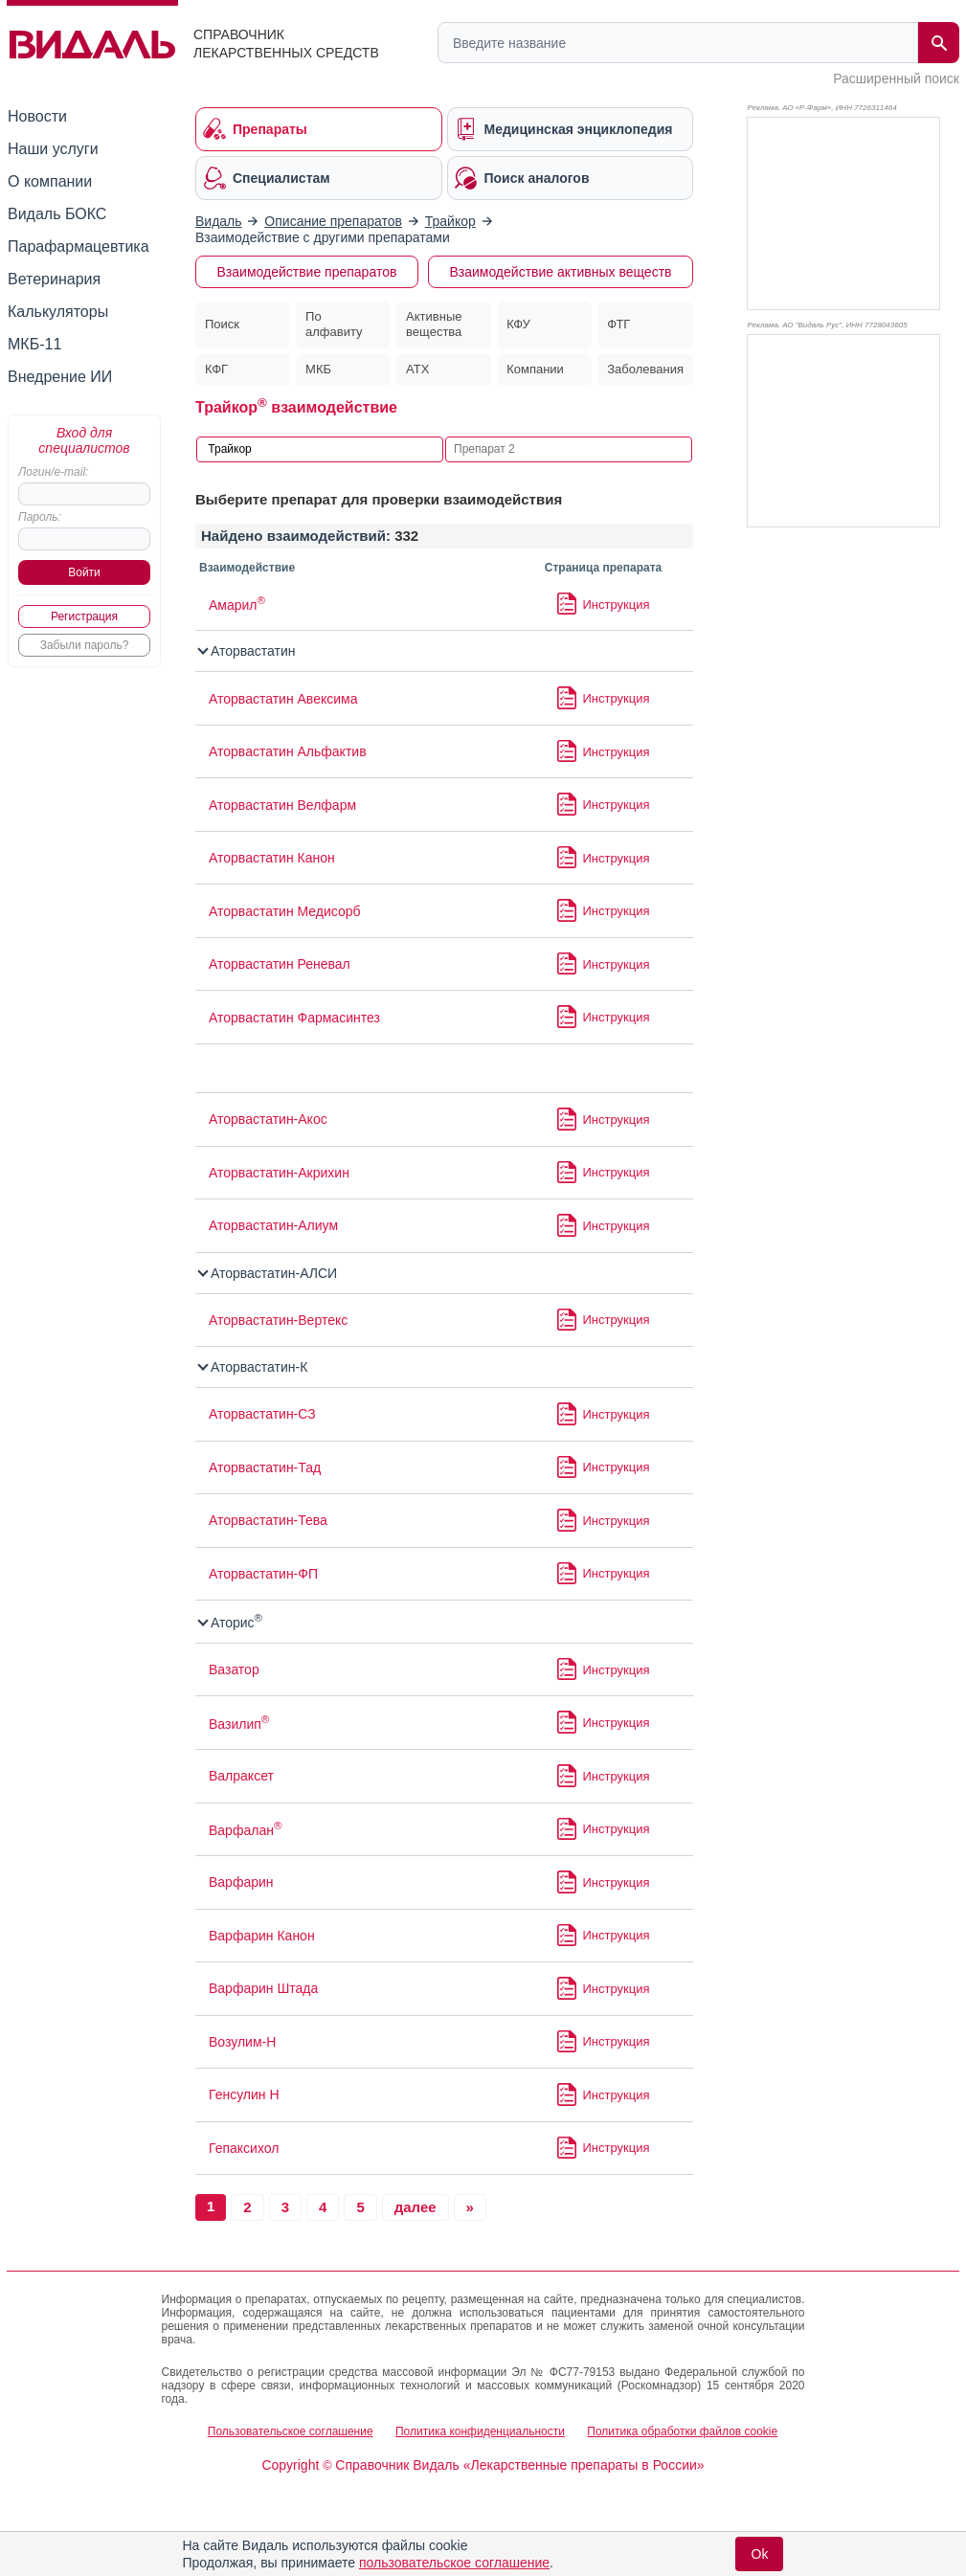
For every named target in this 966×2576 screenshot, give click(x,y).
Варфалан (245, 1830)
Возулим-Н (242, 2042)
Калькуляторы (58, 311)
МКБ (318, 369)
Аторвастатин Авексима (283, 698)
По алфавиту (334, 324)
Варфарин (241, 1882)
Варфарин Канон (262, 1935)
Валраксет (241, 1775)
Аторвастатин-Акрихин (279, 1172)
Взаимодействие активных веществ (560, 272)
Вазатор (234, 1669)
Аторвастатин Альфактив (288, 751)
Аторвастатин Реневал (279, 964)
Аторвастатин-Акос (268, 1119)
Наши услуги (53, 149)
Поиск (222, 324)
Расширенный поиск (896, 78)
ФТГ (618, 324)
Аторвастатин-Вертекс (278, 1320)
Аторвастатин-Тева (268, 1520)
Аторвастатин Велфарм (282, 805)
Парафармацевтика (78, 246)
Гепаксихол (244, 2148)
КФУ (518, 324)
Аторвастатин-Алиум (273, 1225)
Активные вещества (433, 324)
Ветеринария (54, 279)
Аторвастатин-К (253, 1367)
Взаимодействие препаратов (307, 272)
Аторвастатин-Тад (265, 1467)
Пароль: (39, 517)
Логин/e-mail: (53, 472)
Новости (37, 116)
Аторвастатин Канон (272, 857)
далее (415, 2207)
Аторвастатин (247, 651)
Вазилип (239, 1724)
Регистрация (84, 616)
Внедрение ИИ (60, 377)
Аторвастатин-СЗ (262, 1414)
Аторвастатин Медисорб (285, 911)
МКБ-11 (34, 344)
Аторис (230, 1622)
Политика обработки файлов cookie (682, 2431)
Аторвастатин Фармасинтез (294, 1017)
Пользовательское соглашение (290, 2431)
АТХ (417, 369)
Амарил (237, 605)
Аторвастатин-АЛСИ (268, 1273)
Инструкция (616, 604)
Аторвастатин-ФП (263, 1573)
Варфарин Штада (263, 1988)
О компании (50, 181)
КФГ (216, 369)
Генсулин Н (244, 2094)
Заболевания (645, 369)
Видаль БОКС (57, 214)
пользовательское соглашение (454, 2562)
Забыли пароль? (84, 645)
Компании (535, 369)
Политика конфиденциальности (480, 2431)
